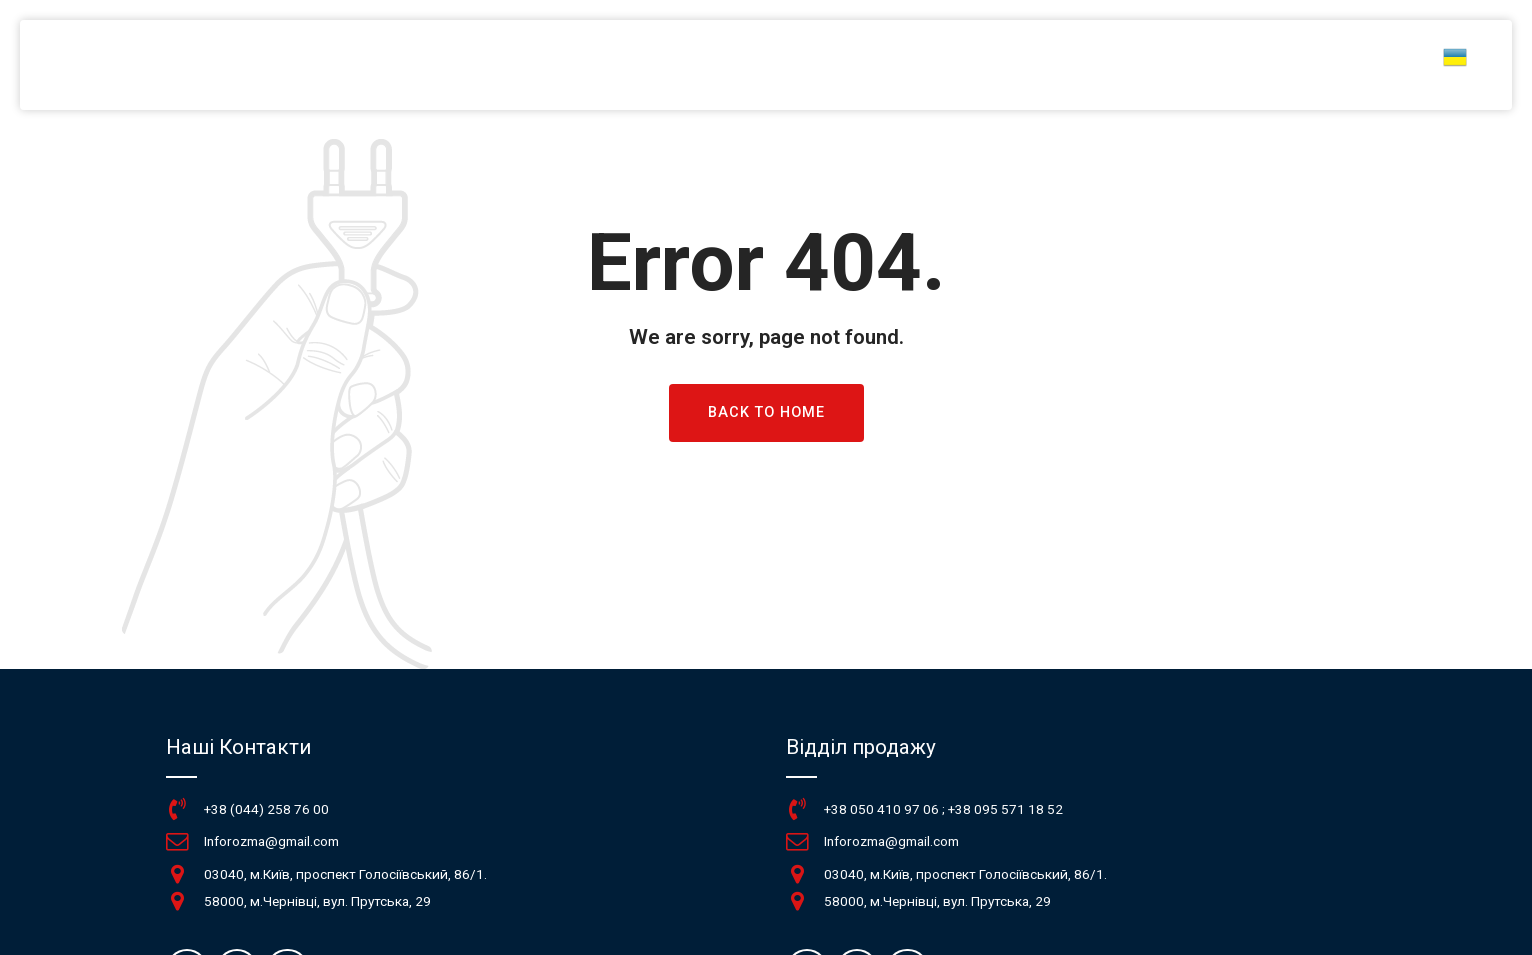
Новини (1142, 64)
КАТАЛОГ (1037, 64)
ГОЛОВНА (929, 64)
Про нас (1247, 64)
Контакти (1359, 64)
